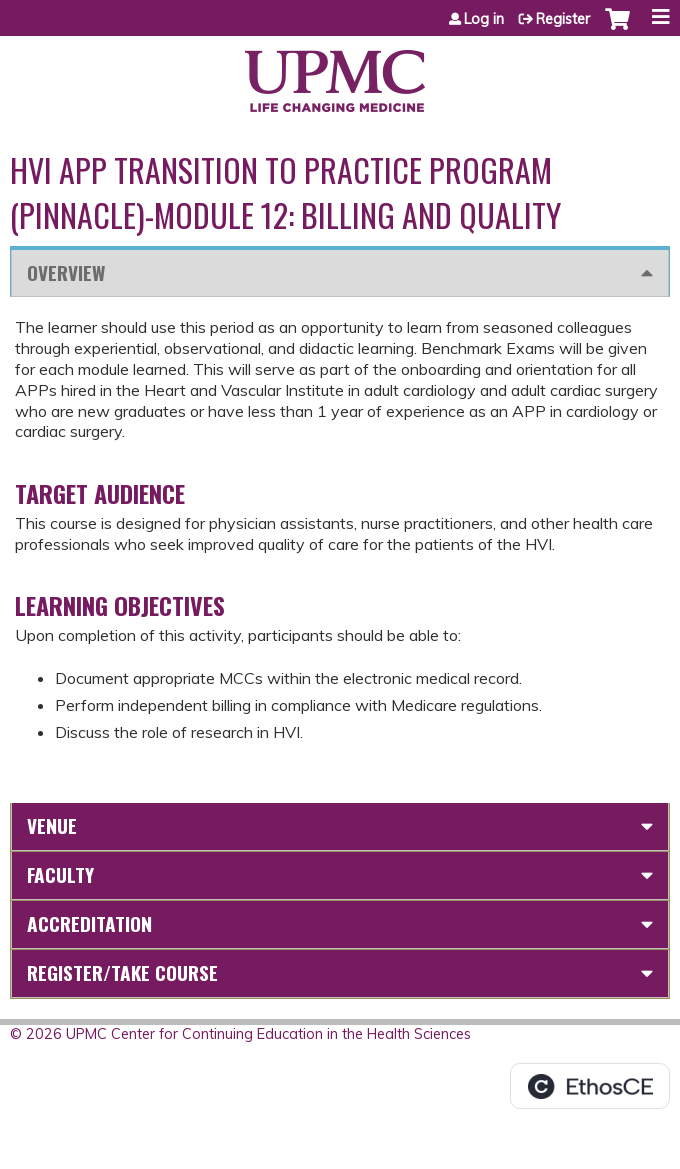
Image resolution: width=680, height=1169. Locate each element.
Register (563, 19)
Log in (484, 19)
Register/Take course (122, 972)
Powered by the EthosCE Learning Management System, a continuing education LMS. (590, 1086)
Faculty (60, 874)
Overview (66, 272)
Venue (52, 825)
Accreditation (89, 923)
